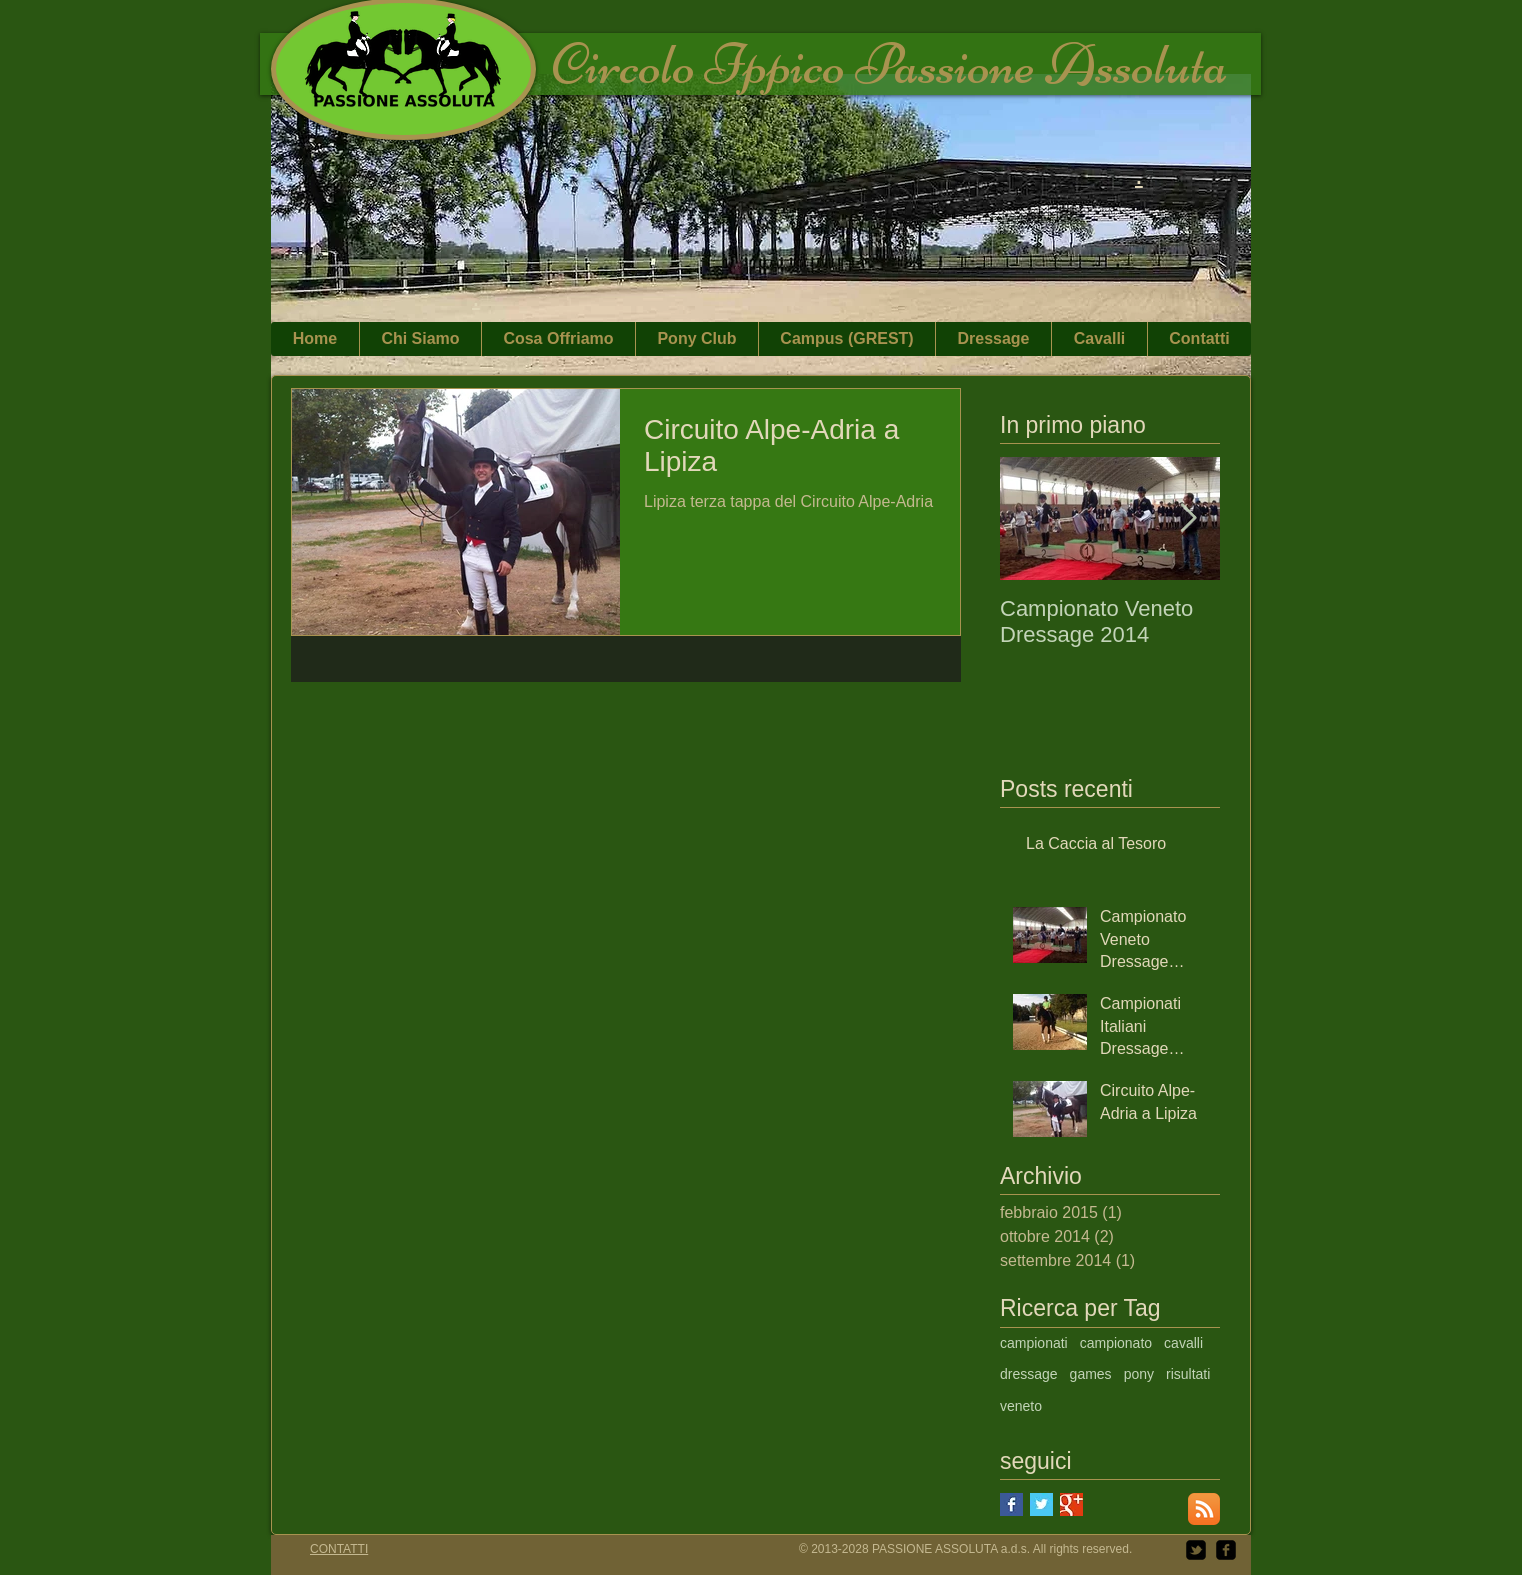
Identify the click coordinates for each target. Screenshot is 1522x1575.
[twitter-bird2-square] (1196, 1550)
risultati (1188, 1374)
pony (1139, 1374)
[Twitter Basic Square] (1041, 1504)
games (1091, 1374)
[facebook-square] (1226, 1550)
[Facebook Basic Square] (1011, 1504)
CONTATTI (339, 1549)
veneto (1021, 1406)
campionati (1034, 1343)
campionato (1116, 1343)
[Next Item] (1188, 518)
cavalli (1183, 1343)
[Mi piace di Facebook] (1210, 20)
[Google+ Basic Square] (1071, 1504)
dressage (1029, 1374)
